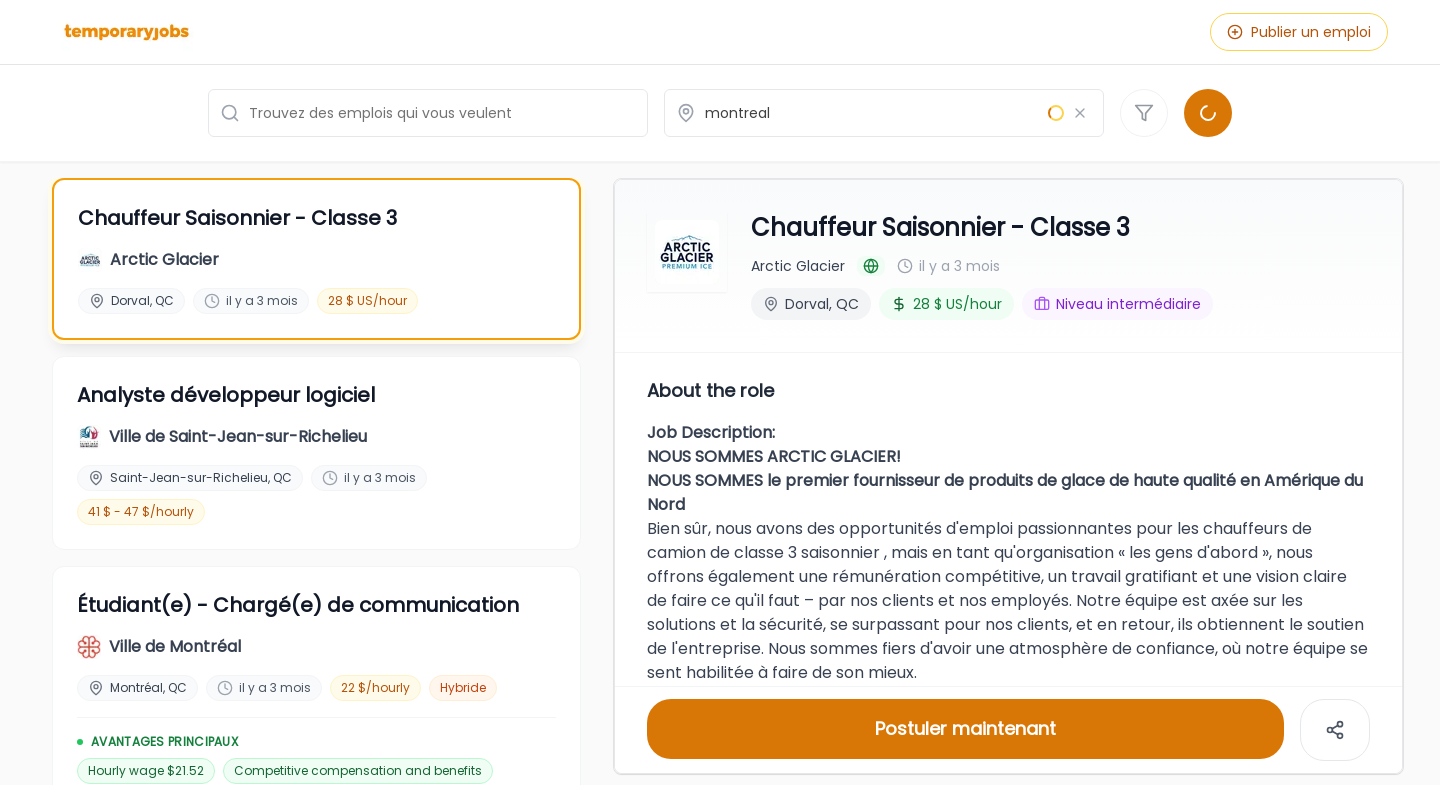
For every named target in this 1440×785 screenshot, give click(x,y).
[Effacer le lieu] (1080, 113)
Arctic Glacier (798, 264)
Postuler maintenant (965, 726)
